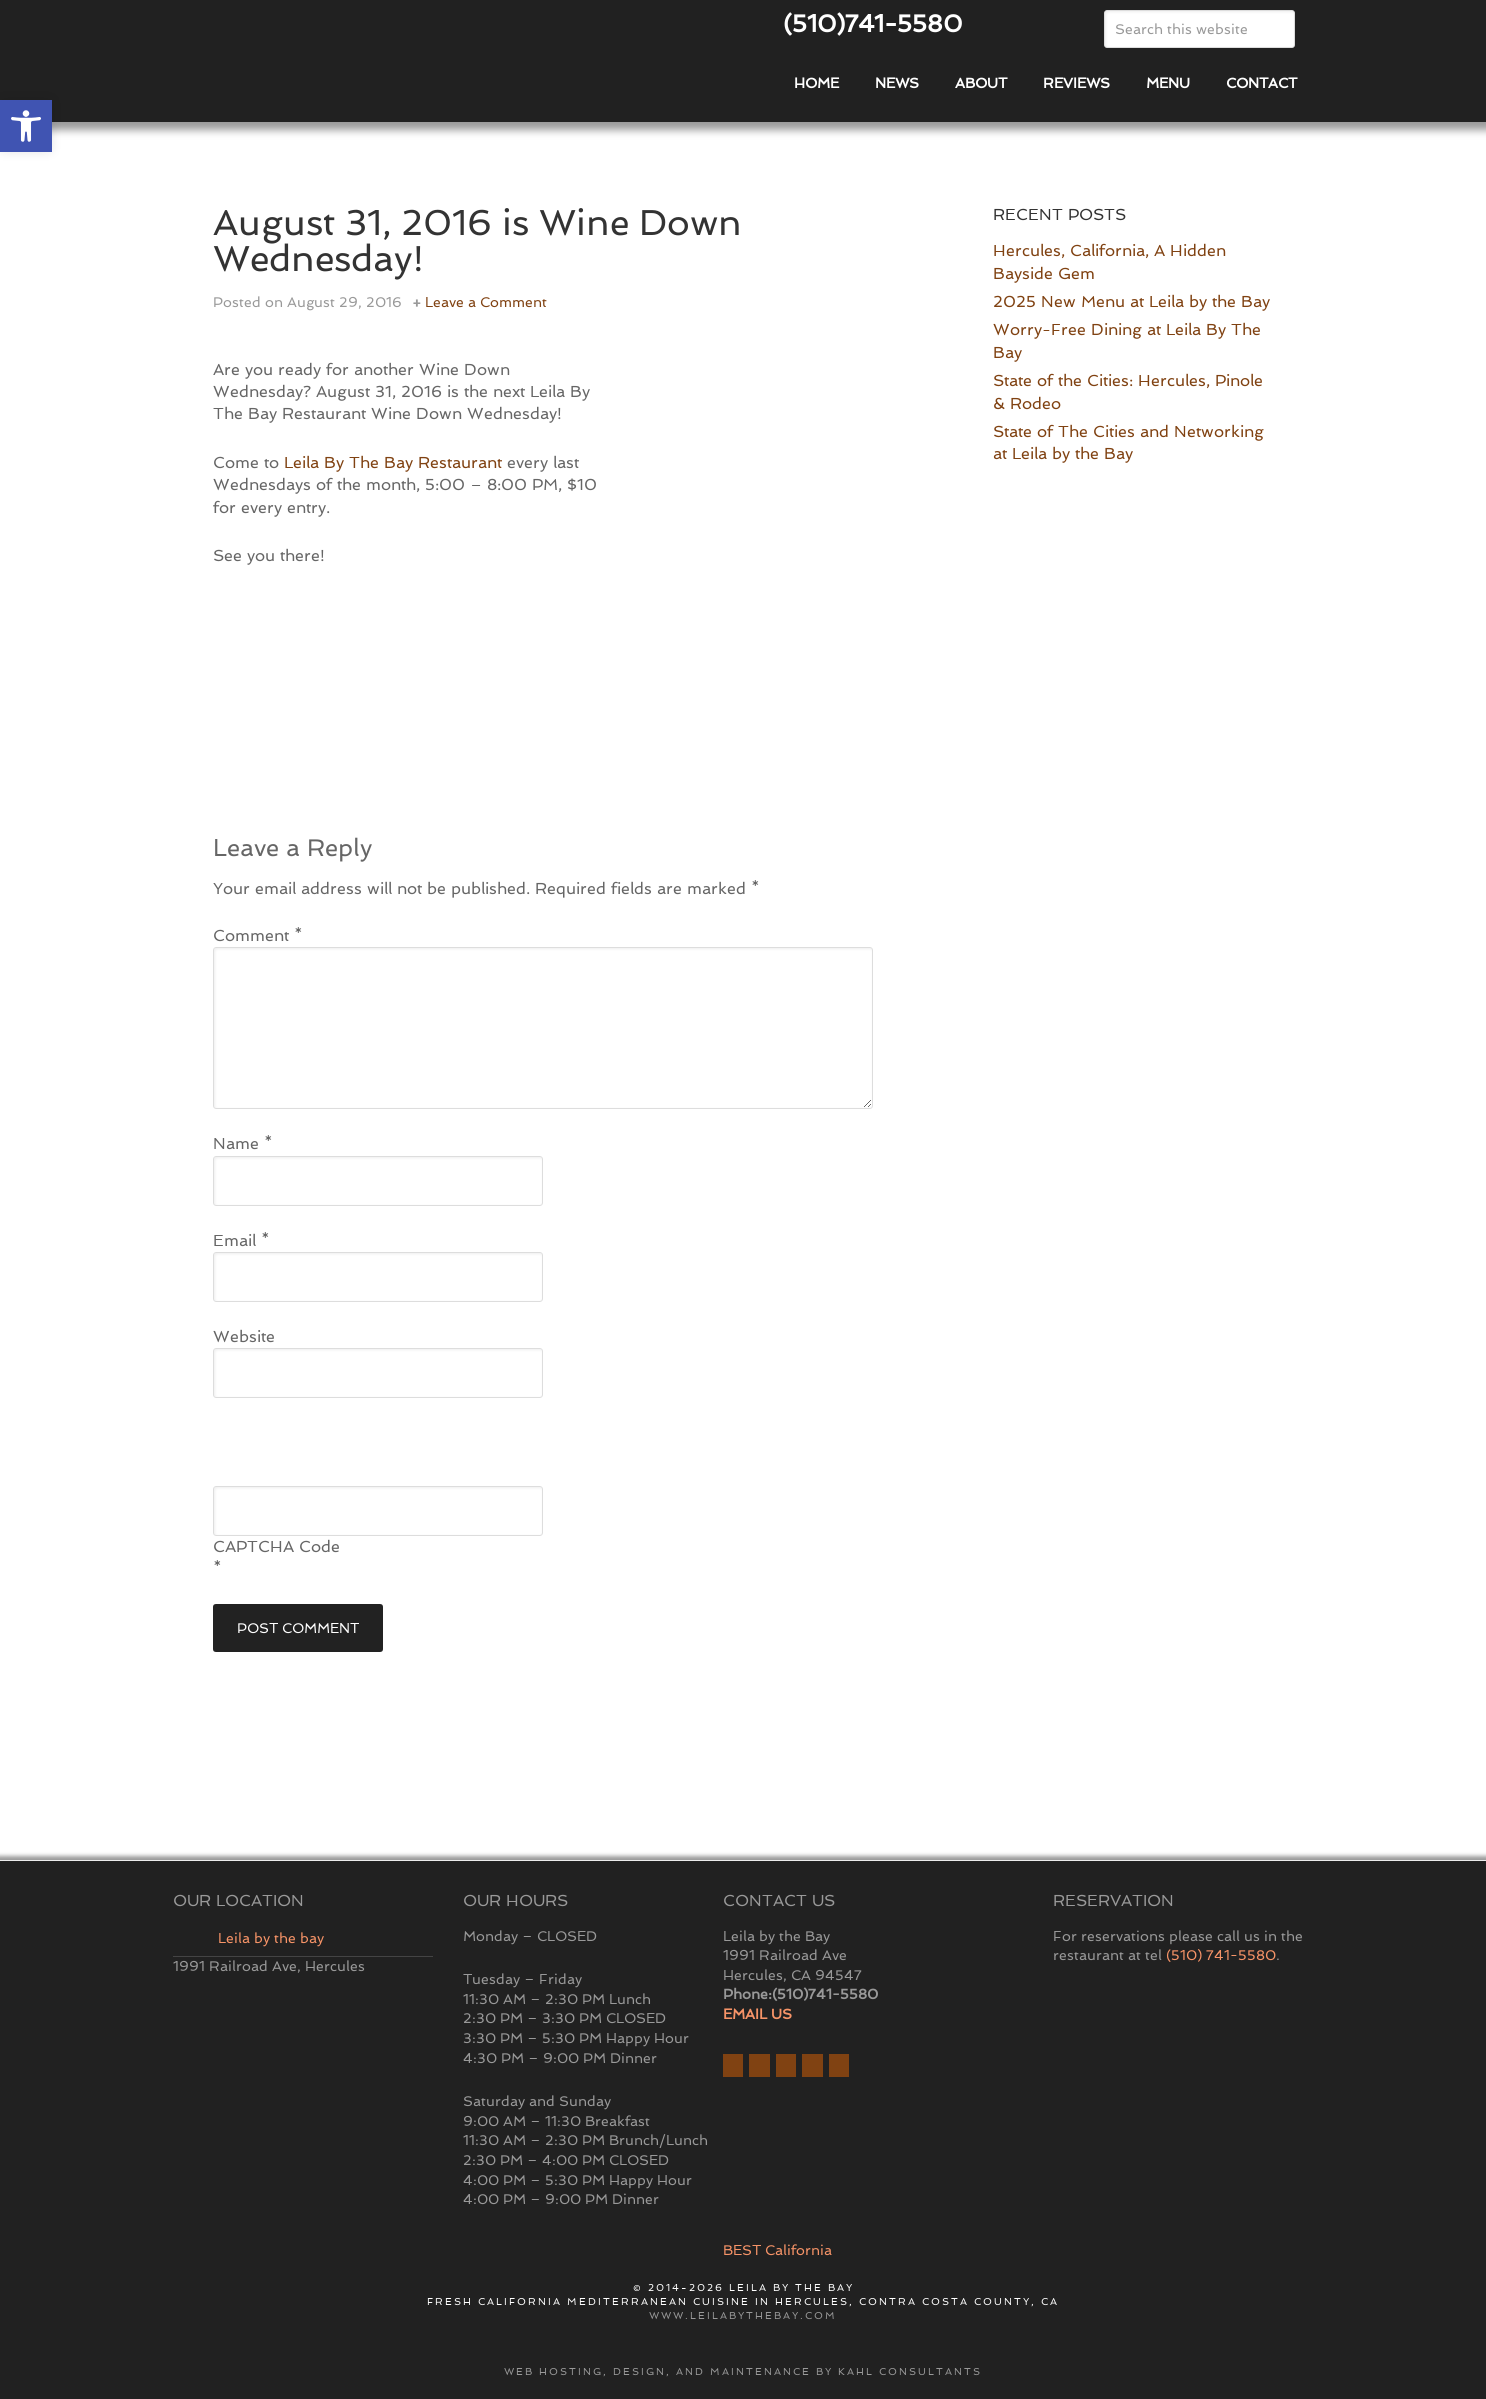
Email (241, 1240)
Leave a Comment (486, 302)
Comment (258, 935)
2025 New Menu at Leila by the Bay (1131, 301)
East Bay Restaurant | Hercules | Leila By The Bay (403, 73)
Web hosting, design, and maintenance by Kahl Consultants (743, 2371)
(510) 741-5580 (1221, 1955)
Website (244, 1336)
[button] (26, 126)
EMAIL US (757, 2014)
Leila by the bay (271, 1938)
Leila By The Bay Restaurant (393, 462)
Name (243, 1143)
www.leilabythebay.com (743, 2315)
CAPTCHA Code (276, 1546)
